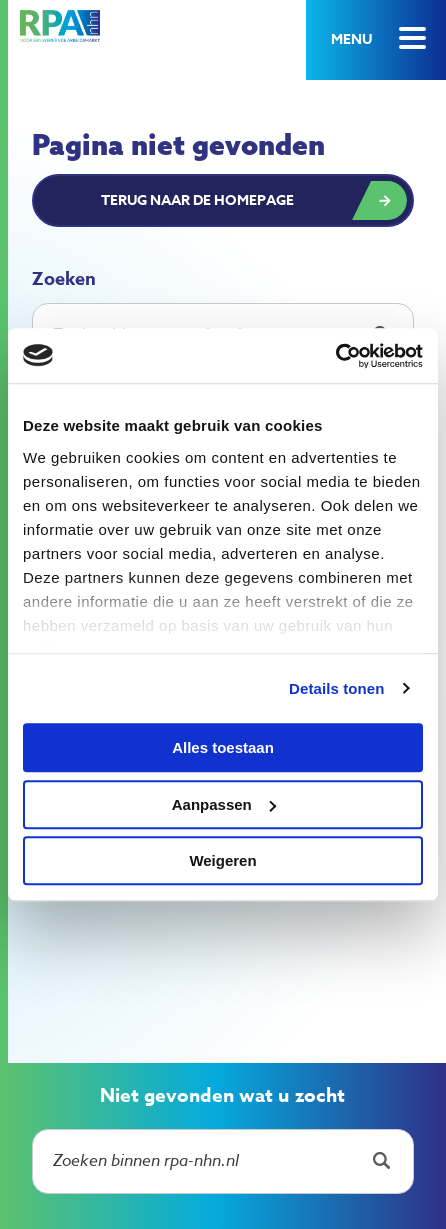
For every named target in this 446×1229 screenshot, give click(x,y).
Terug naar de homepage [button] (197, 200)
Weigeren (222, 860)
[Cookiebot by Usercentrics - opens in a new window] (335, 356)
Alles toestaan (223, 747)
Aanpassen (224, 804)
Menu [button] (351, 39)
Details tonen (336, 688)
